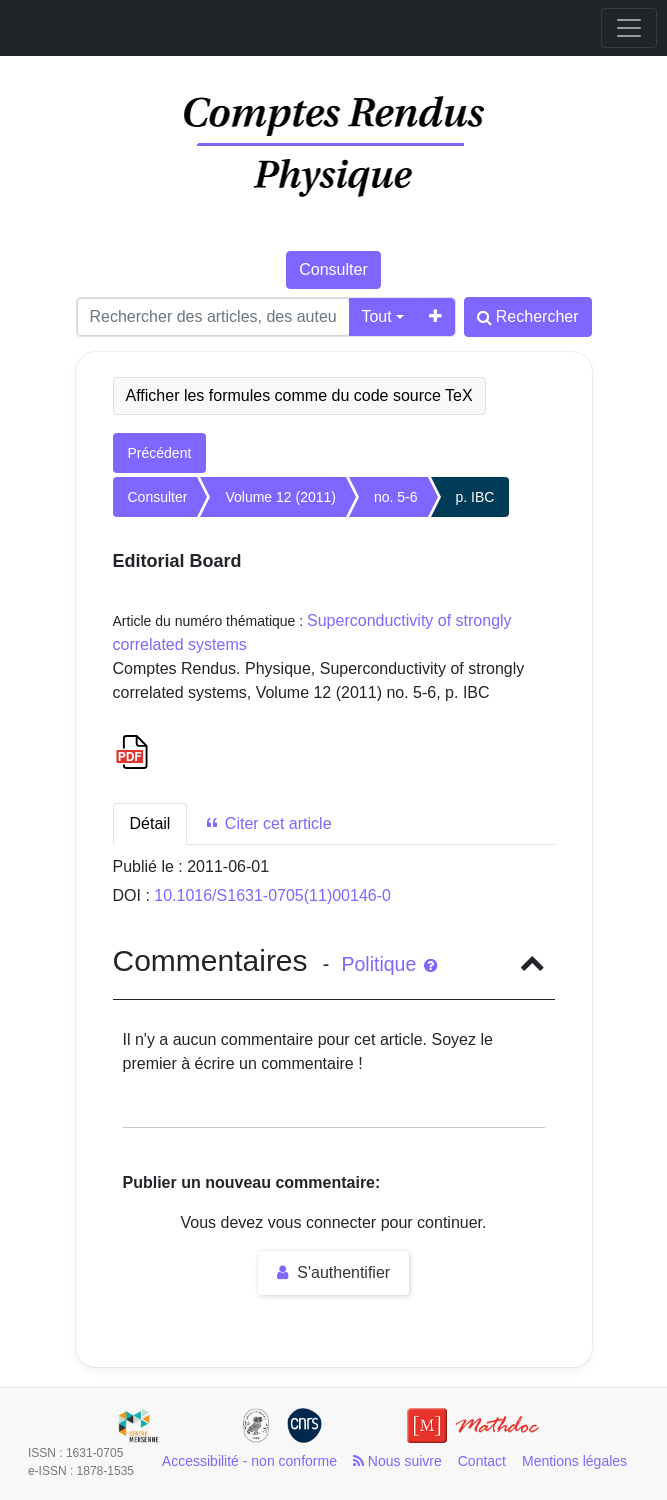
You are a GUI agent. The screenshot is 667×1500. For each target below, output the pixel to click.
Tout (376, 316)
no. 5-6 (396, 497)
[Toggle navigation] (629, 28)
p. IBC (475, 497)
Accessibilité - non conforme (249, 1461)
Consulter (333, 269)
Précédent (160, 453)
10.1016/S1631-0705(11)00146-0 (272, 895)
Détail (150, 823)
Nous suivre (397, 1461)
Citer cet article (267, 823)
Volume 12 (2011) (280, 497)
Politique (388, 964)
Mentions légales (574, 1461)
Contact (482, 1461)
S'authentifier (333, 1272)
